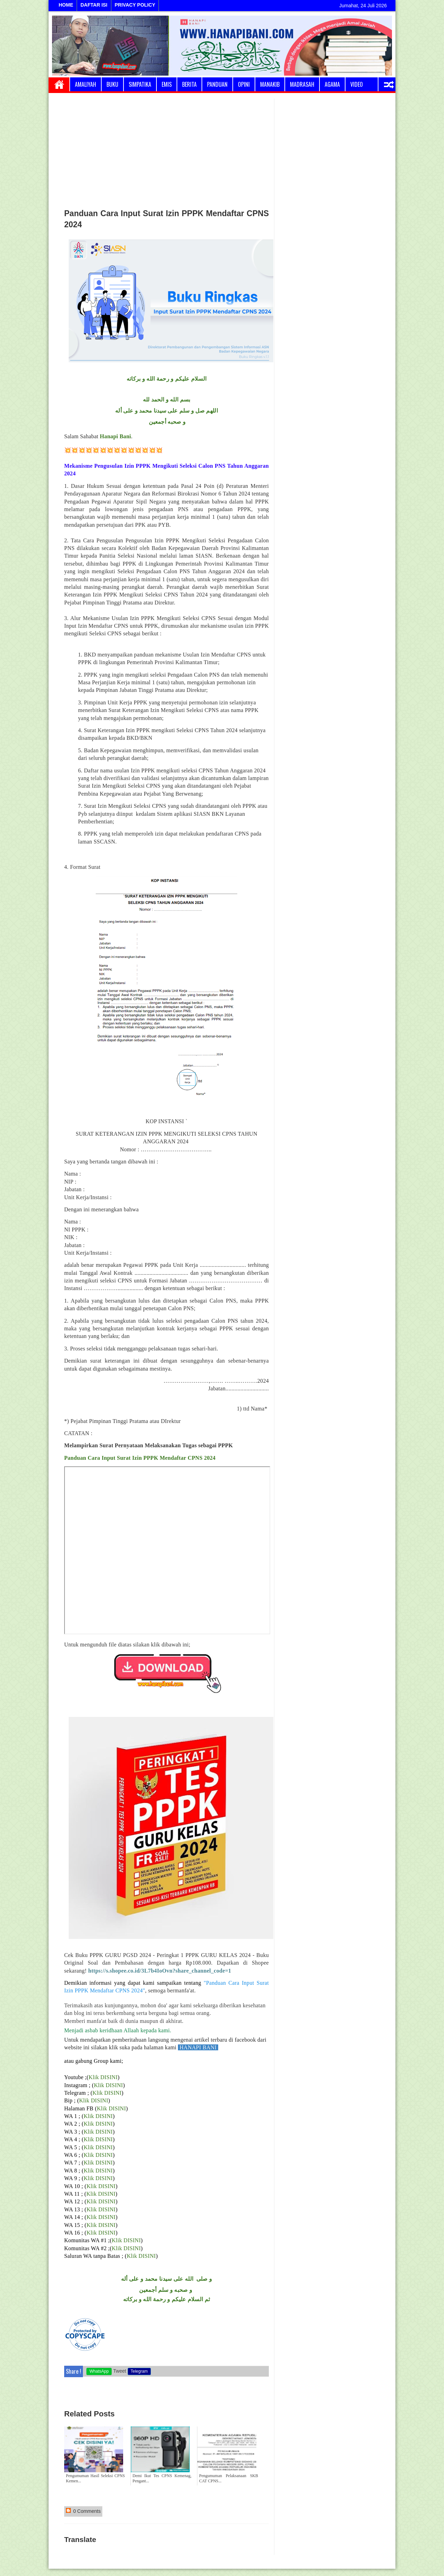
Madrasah (302, 84)
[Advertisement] (166, 150)
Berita (189, 84)
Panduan (217, 84)
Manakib (270, 84)
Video (356, 84)
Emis (167, 84)
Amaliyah (85, 84)
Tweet (119, 2371)
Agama (332, 84)
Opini (244, 84)
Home (59, 84)
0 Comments (83, 2511)
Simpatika (140, 84)
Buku (112, 84)
